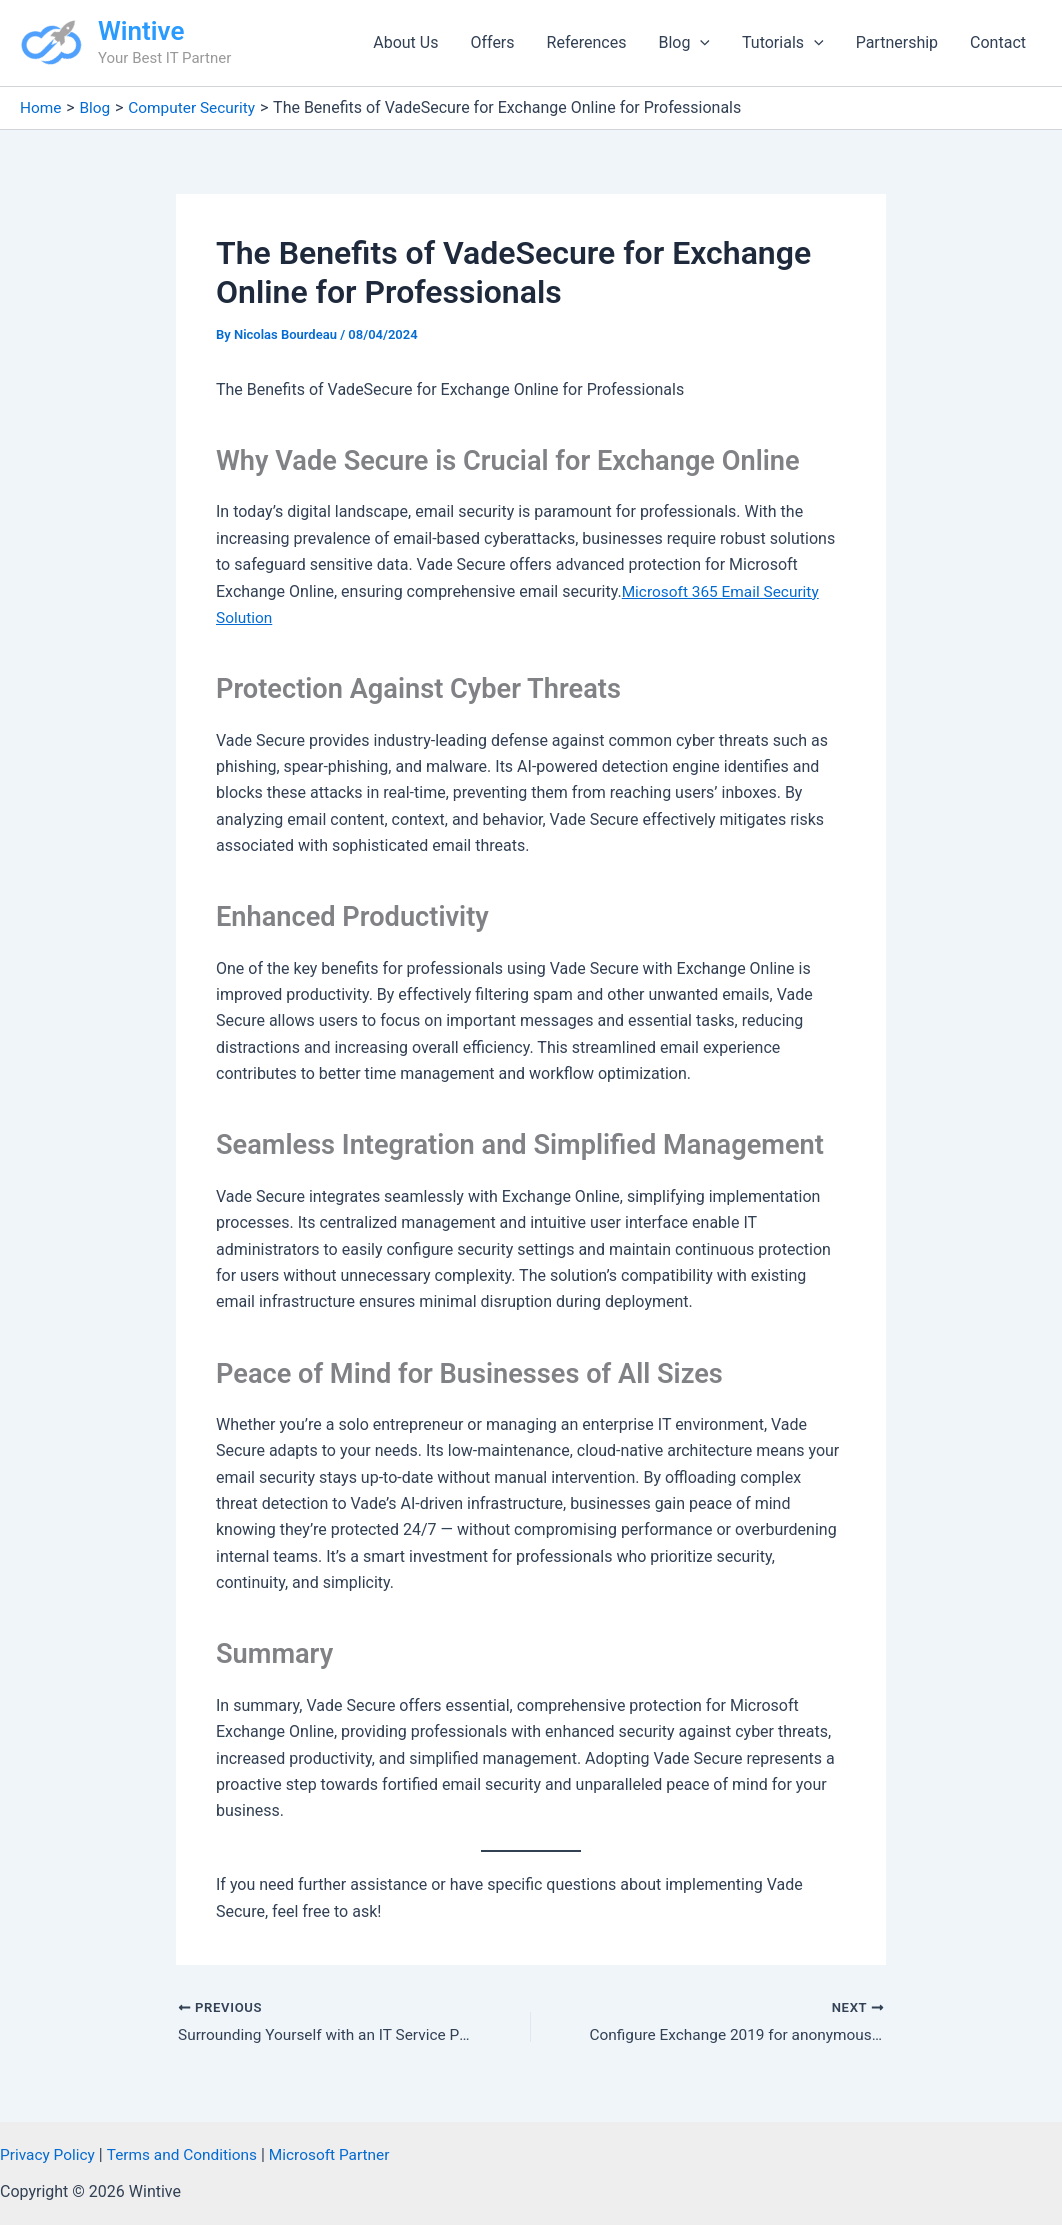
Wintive (141, 31)
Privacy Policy (49, 2154)
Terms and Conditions (188, 2154)
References (587, 42)
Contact (998, 42)
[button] (700, 43)
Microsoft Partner (340, 2154)
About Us (405, 42)
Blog (684, 43)
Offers (492, 42)
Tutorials (783, 43)
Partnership (897, 42)
